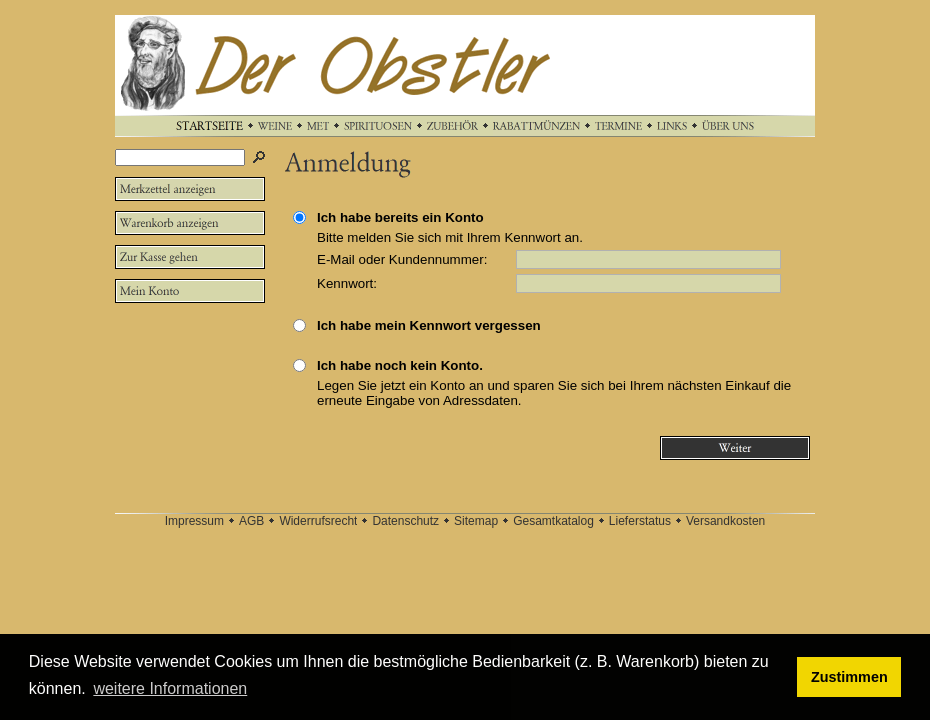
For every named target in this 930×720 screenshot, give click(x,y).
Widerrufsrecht (318, 521)
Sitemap (476, 521)
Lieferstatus (640, 521)
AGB (251, 521)
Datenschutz (405, 521)
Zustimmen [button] (849, 677)
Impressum (194, 521)
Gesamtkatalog (553, 521)
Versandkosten (725, 521)
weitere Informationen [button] (170, 688)
